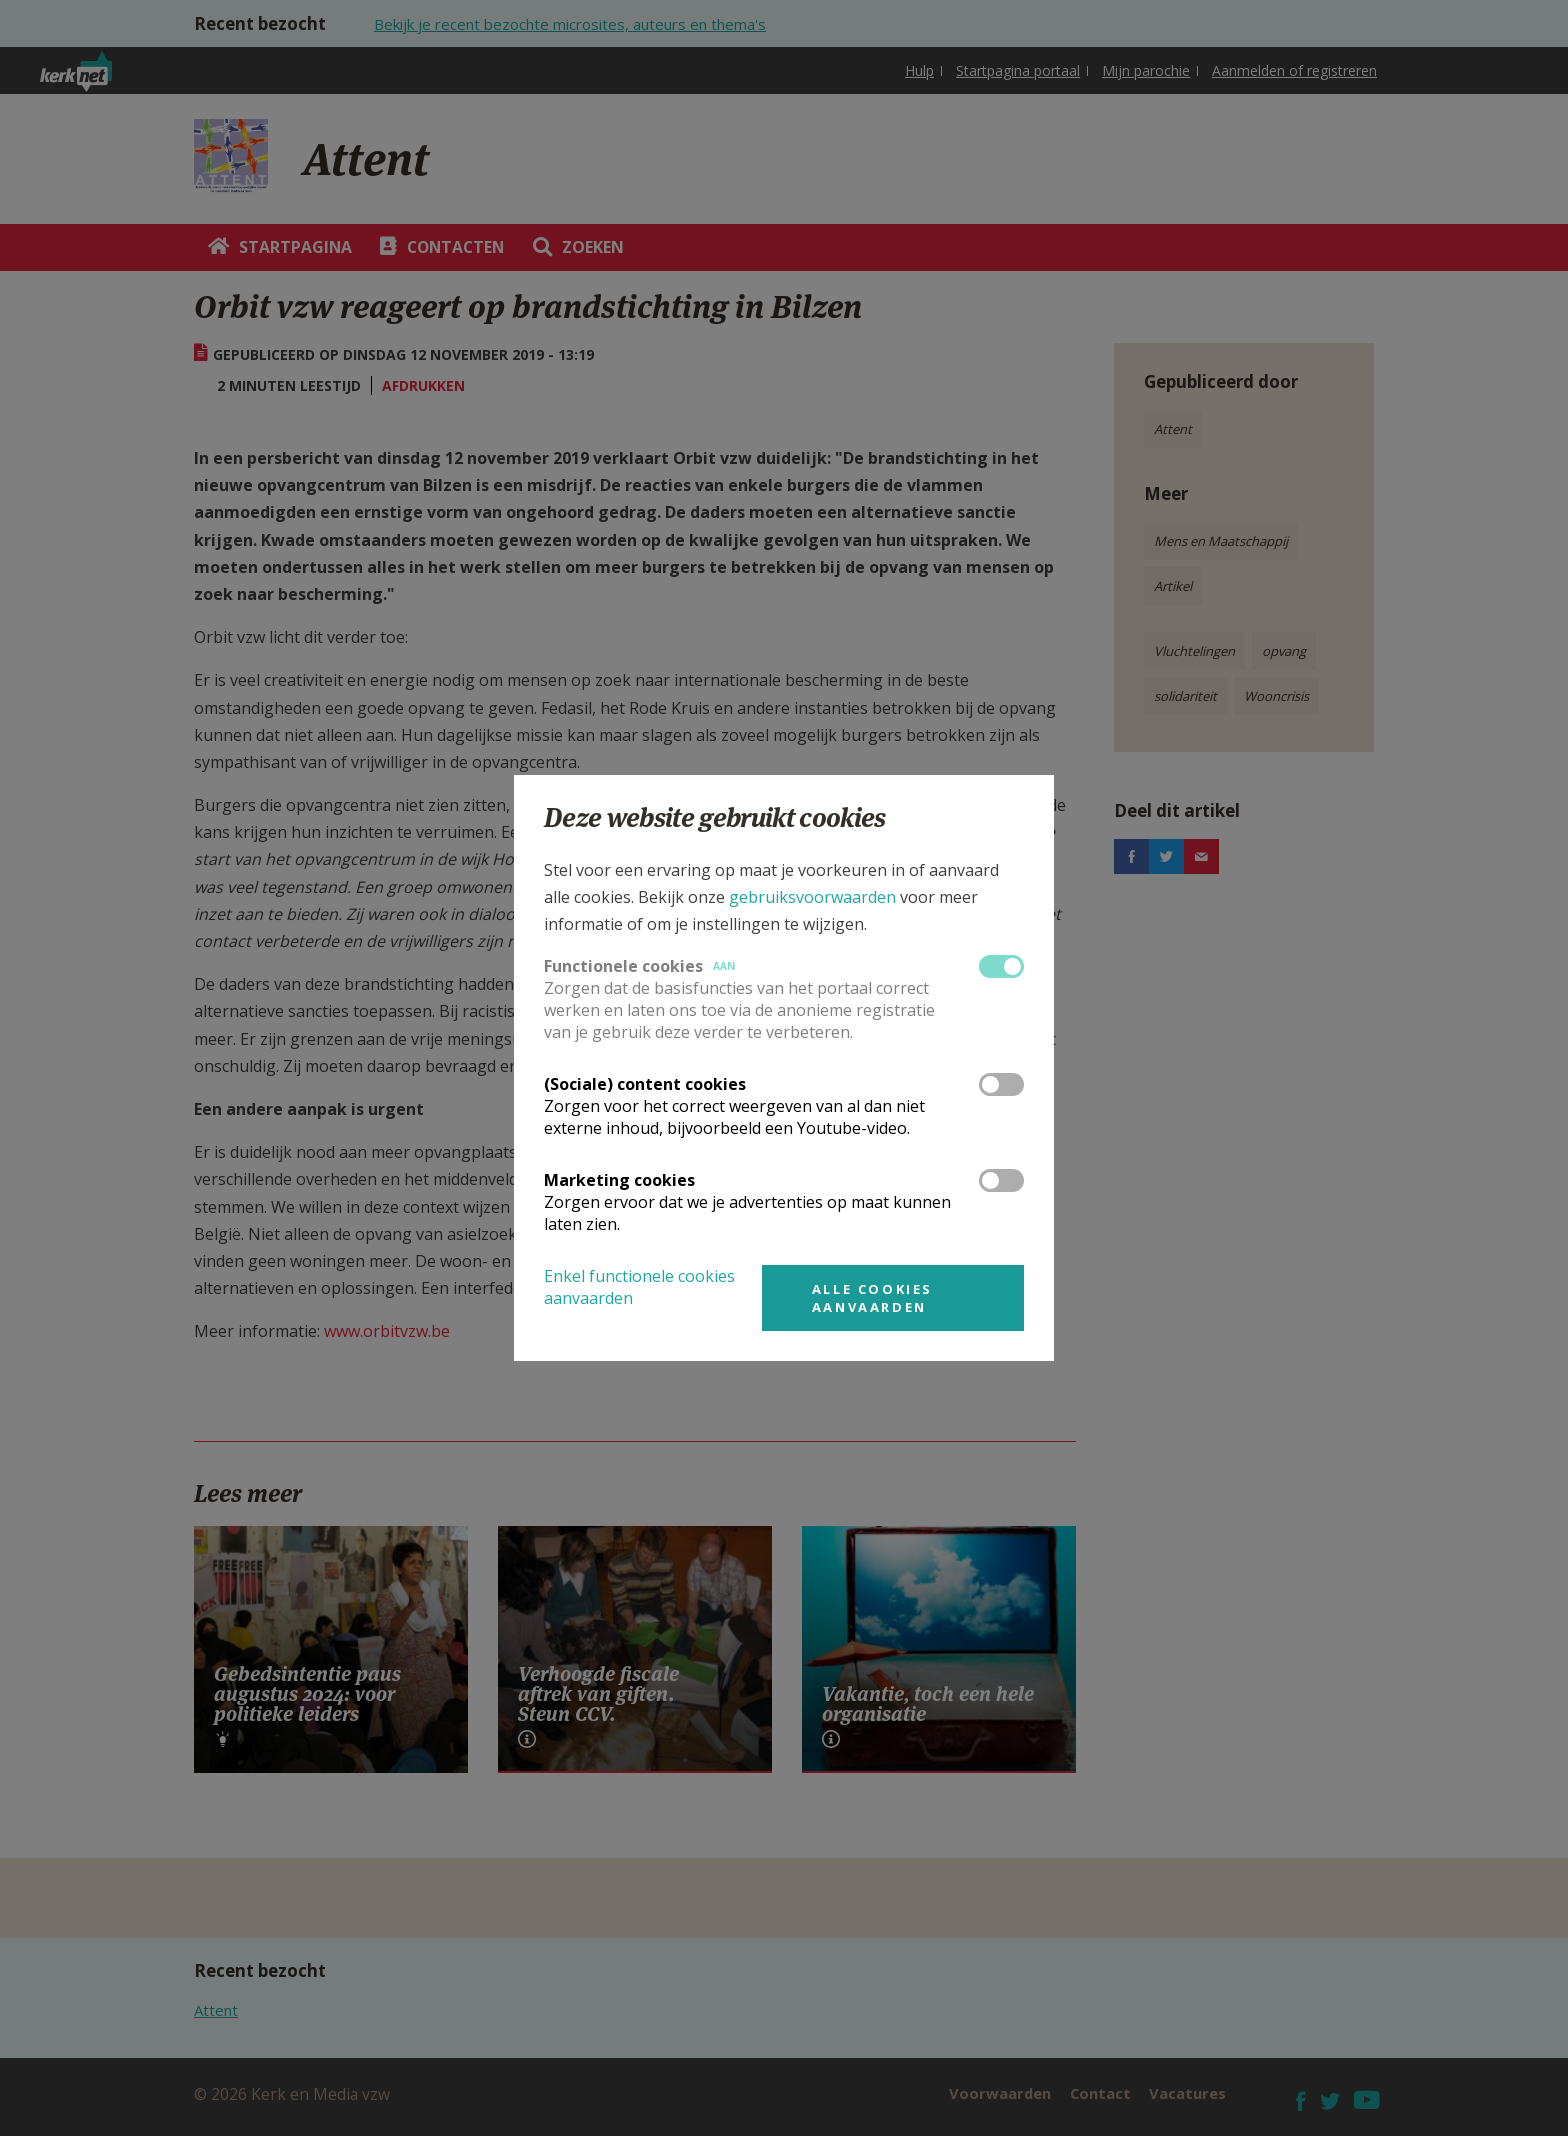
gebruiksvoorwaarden (812, 897)
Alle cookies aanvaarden (872, 1298)
